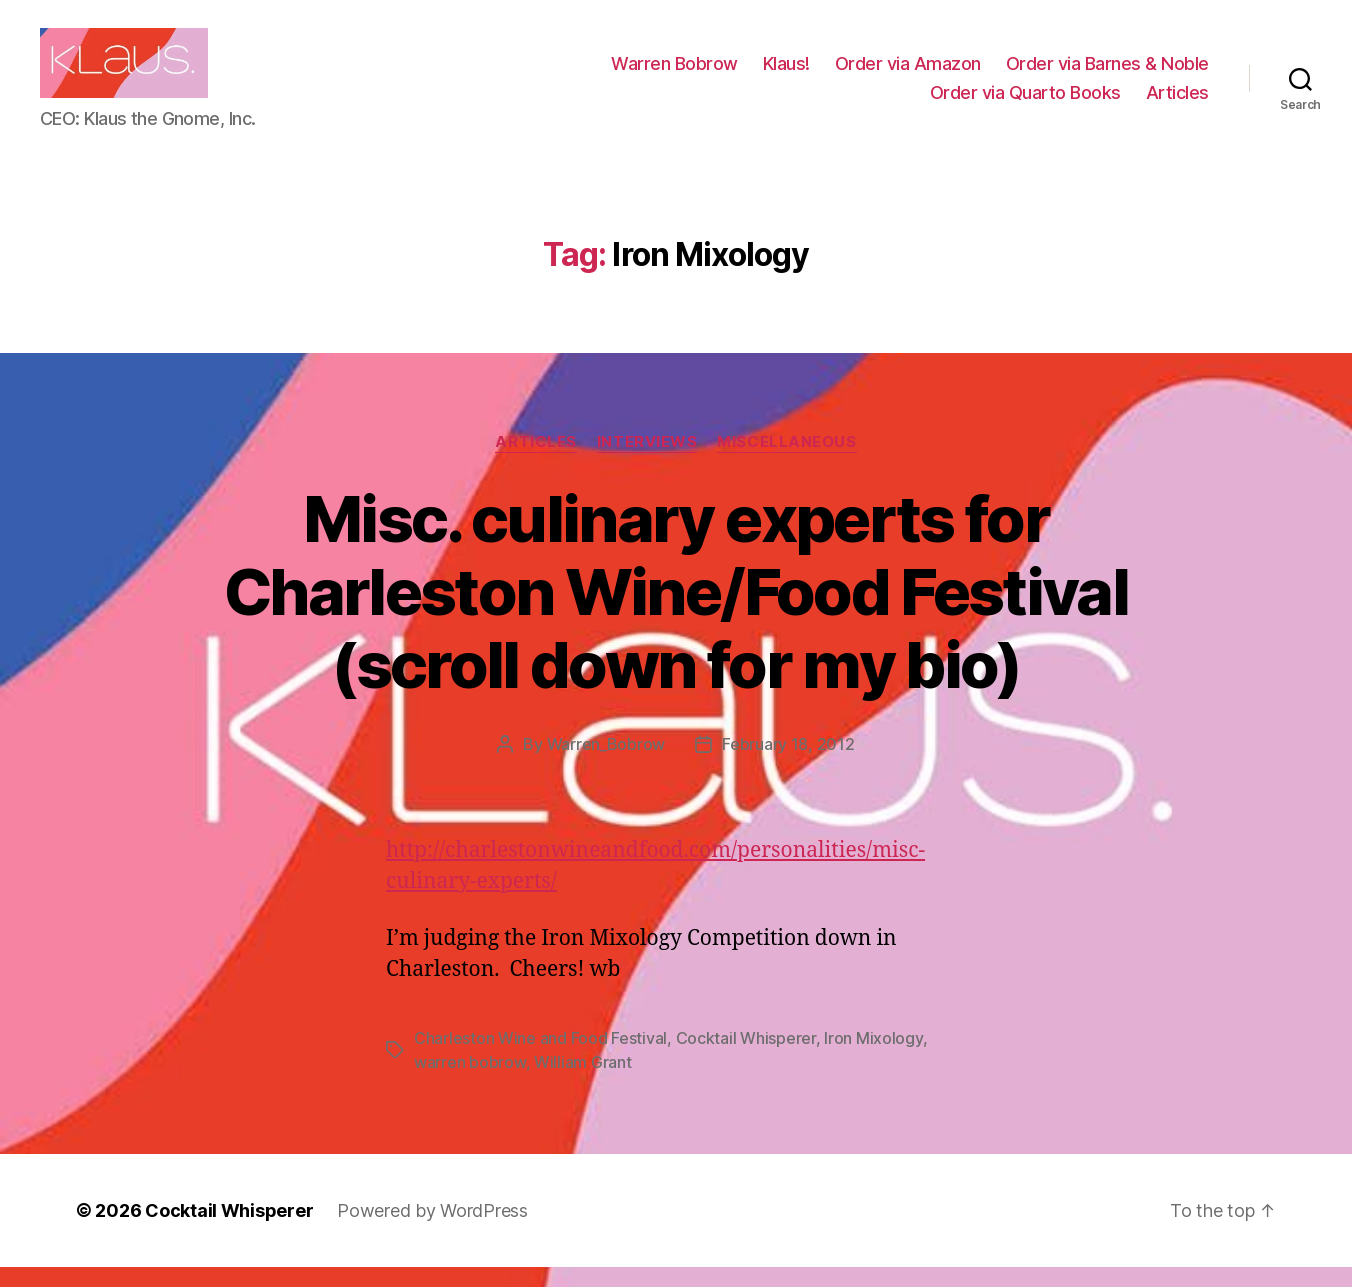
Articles (1177, 102)
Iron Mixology (873, 1058)
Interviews (647, 462)
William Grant (583, 1082)
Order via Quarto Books (1025, 102)
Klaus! (786, 73)
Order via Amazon (908, 73)
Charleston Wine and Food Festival (540, 1058)
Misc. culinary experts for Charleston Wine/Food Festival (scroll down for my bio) (676, 611)
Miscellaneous (786, 462)
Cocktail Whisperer (746, 1058)
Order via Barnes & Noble (1107, 73)
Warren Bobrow (674, 73)
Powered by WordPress (432, 1230)
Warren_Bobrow (606, 764)
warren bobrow (470, 1082)
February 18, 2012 (788, 764)
